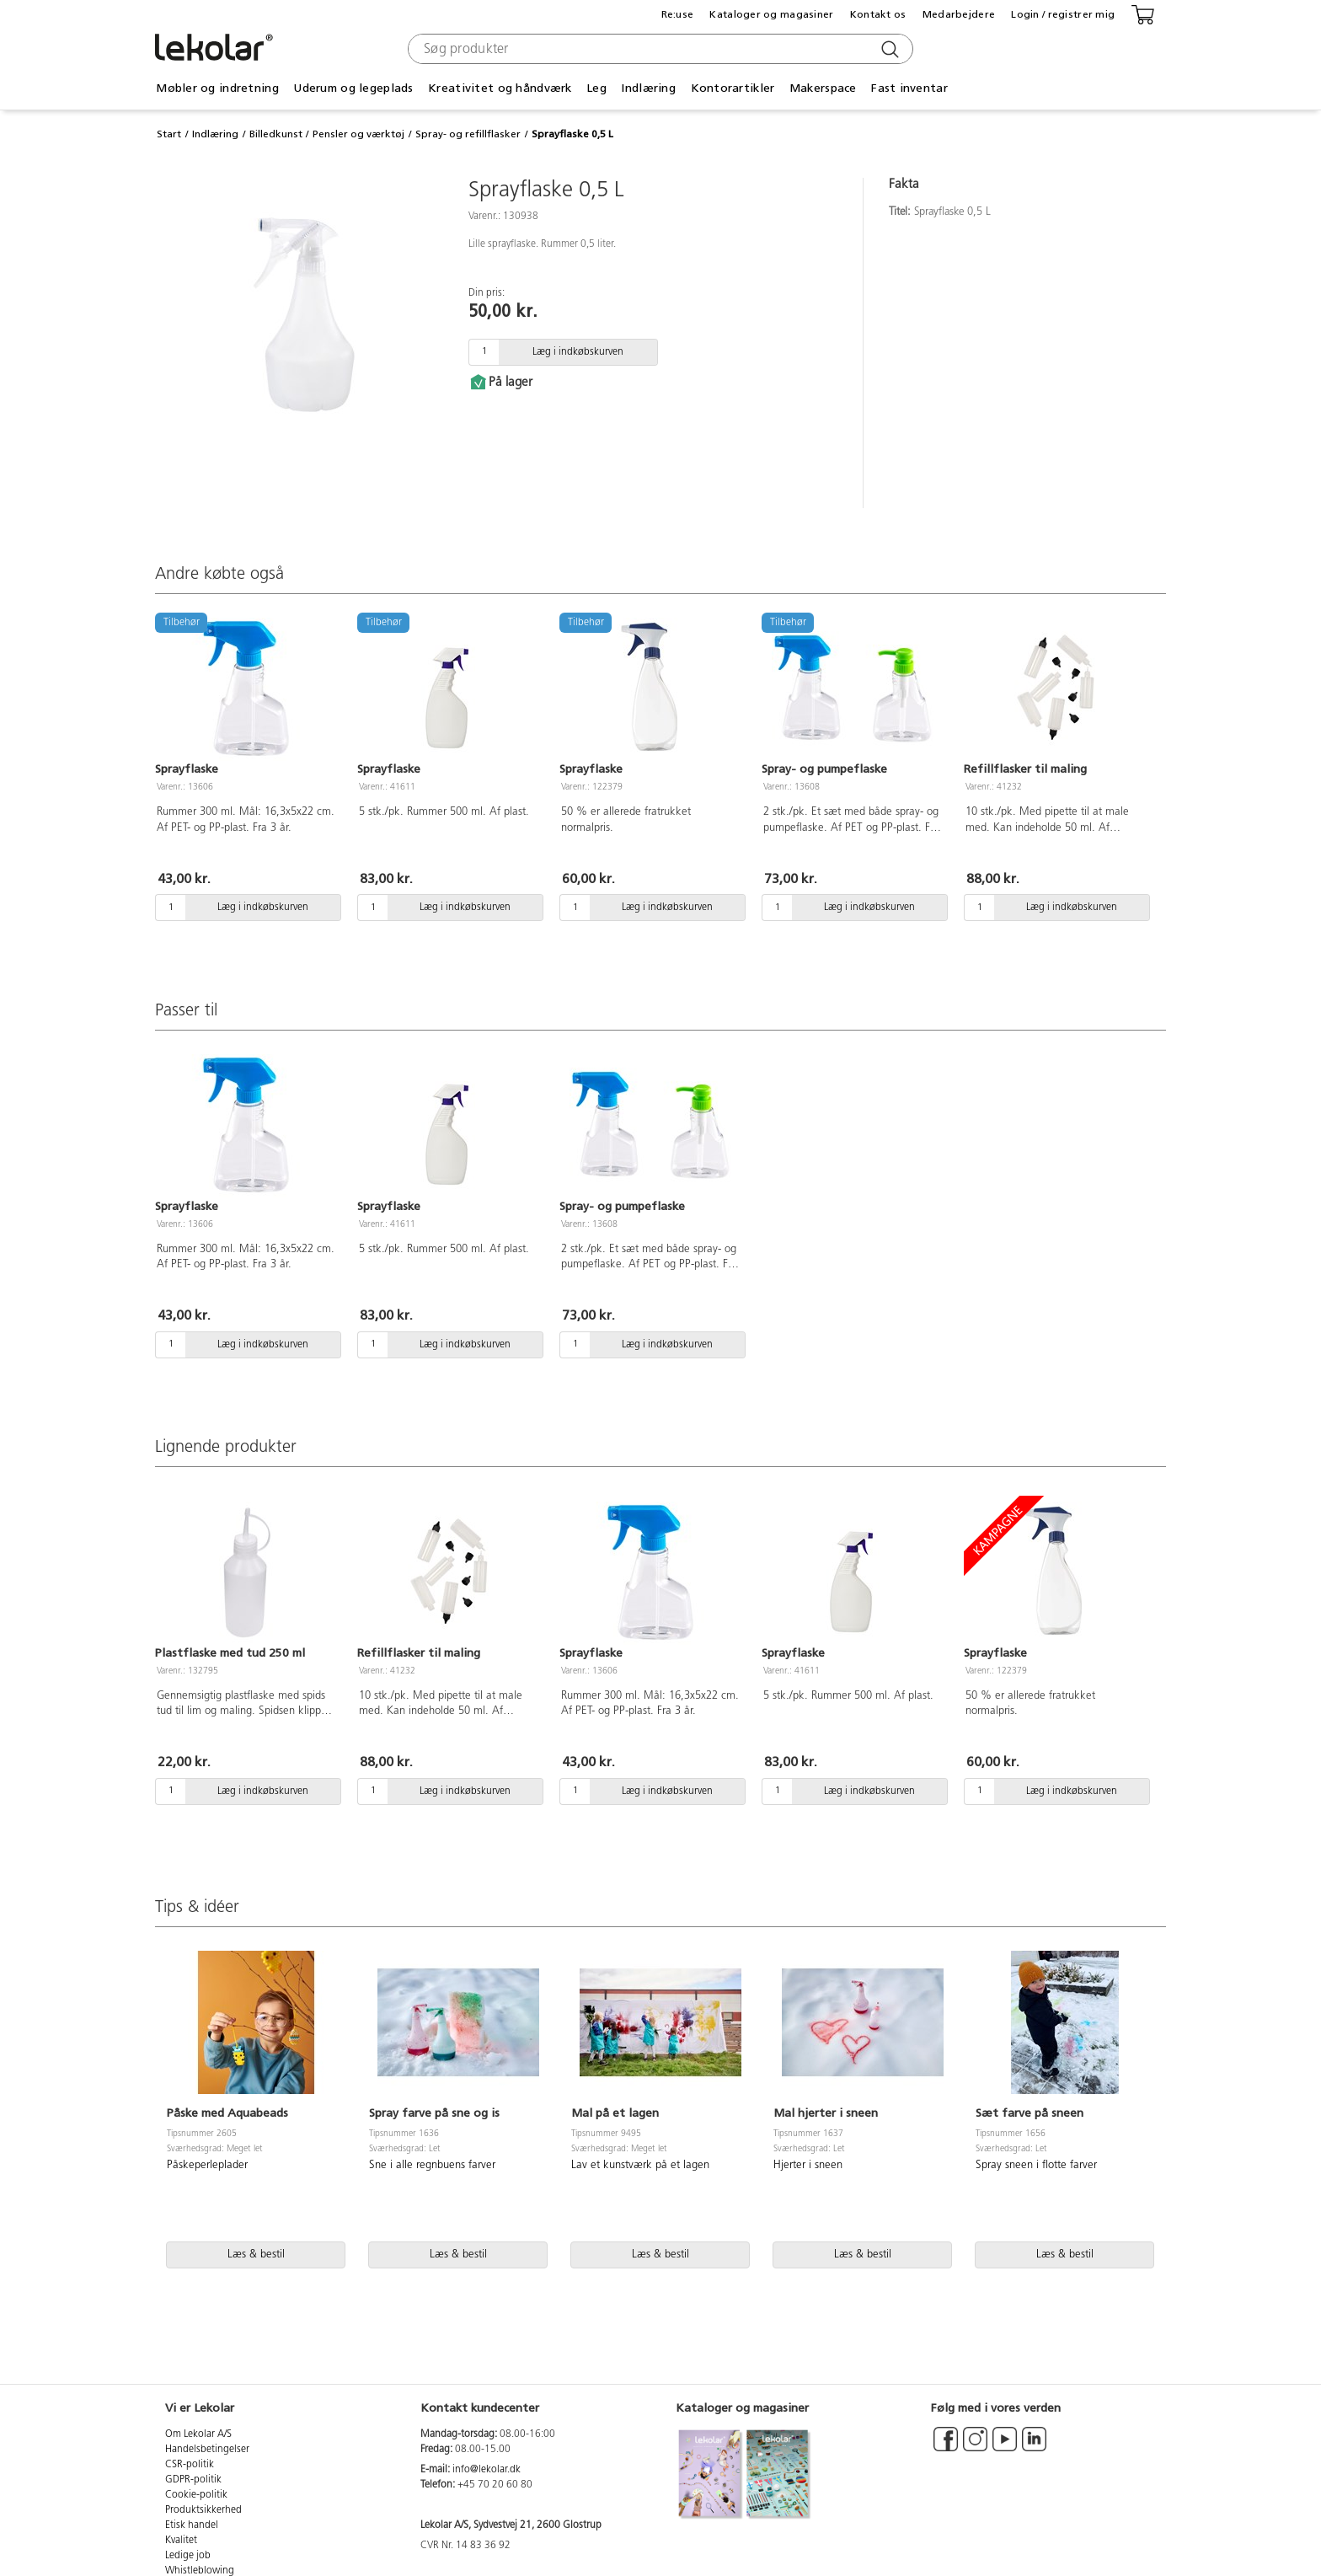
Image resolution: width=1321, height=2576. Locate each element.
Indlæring (648, 88)
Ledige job (188, 2556)
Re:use (677, 14)
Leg (596, 88)
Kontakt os (878, 14)
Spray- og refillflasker (468, 134)
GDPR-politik (193, 2480)
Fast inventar (909, 88)
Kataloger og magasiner (771, 14)
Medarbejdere (959, 14)
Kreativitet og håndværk (499, 88)
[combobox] (658, 49)
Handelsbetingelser (207, 2450)
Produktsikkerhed (203, 2510)
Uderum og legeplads (353, 88)
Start (169, 134)
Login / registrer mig (1063, 14)
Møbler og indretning (217, 88)
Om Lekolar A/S (198, 2434)
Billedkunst (275, 134)
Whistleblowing (199, 2571)
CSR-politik (189, 2465)
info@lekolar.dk (486, 2470)
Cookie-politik (196, 2495)
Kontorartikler (733, 88)
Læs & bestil (256, 2254)
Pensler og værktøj (358, 134)
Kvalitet (181, 2541)
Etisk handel (191, 2525)
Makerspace (823, 88)
